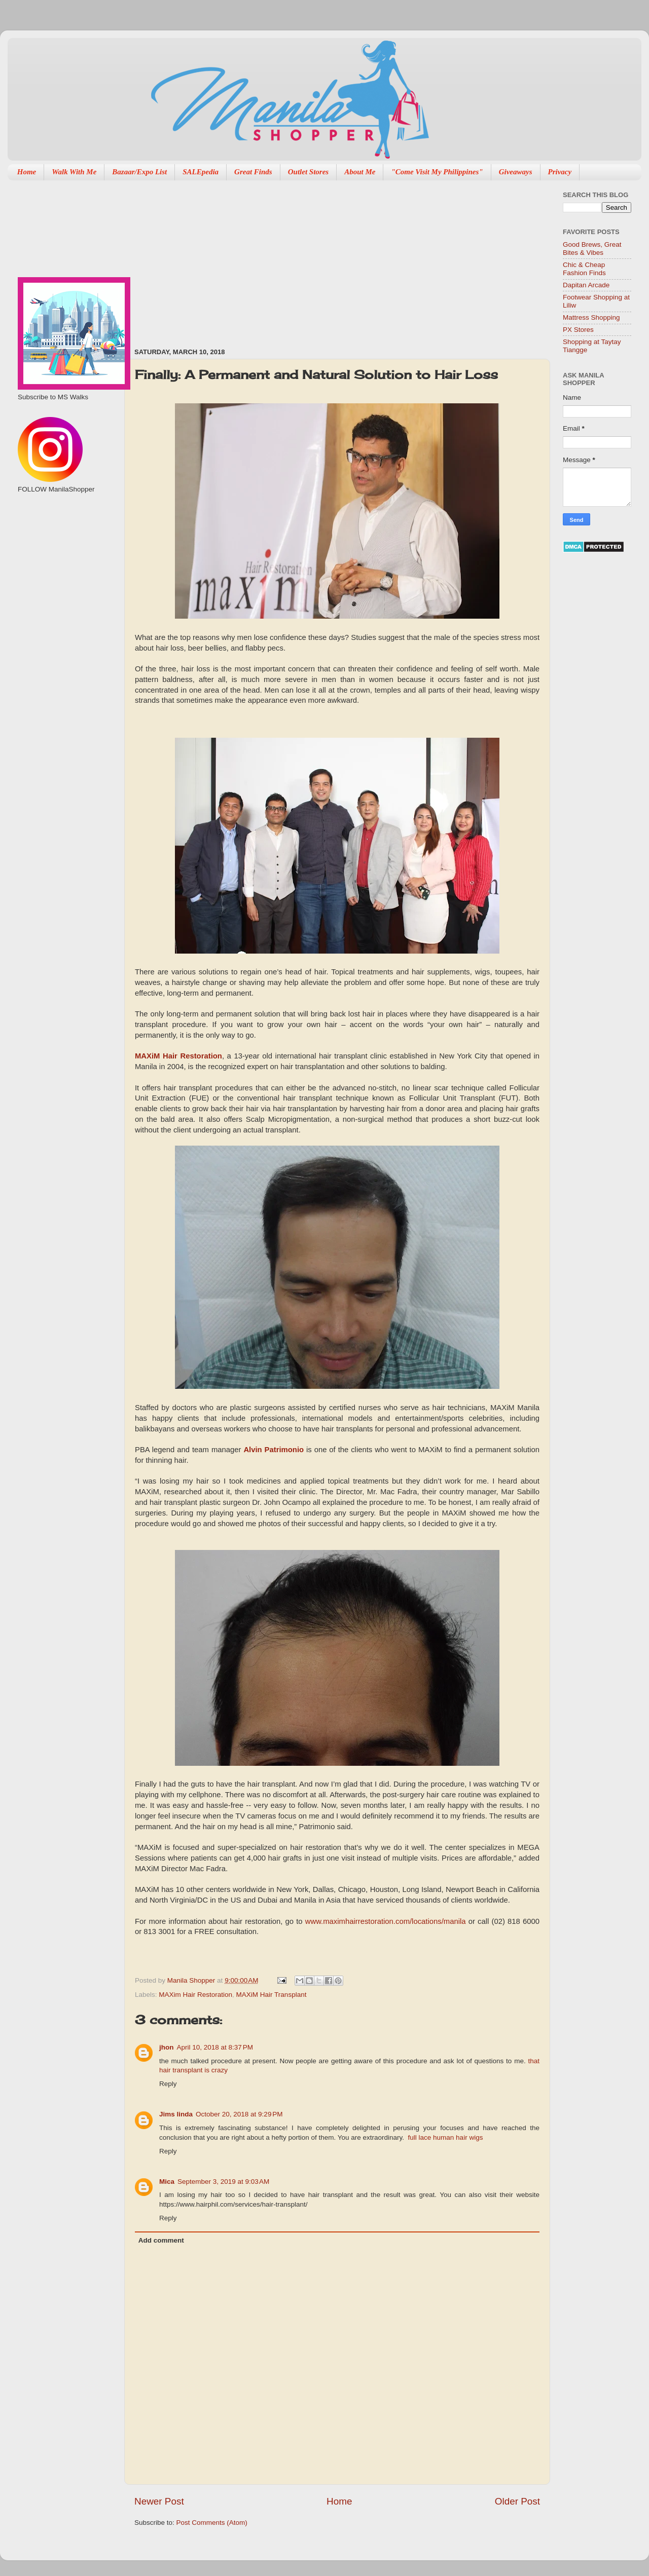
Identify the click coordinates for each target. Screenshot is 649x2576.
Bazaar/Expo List (139, 172)
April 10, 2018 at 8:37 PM (215, 2047)
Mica (166, 2181)
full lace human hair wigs (445, 2137)
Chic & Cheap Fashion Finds (584, 269)
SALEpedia (201, 172)
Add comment (161, 2240)
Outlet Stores (308, 172)
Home (27, 172)
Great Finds (253, 172)
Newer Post (159, 2501)
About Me (359, 172)
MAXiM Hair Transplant (271, 1994)
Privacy (560, 172)
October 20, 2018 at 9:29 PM (239, 2114)
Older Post (517, 2501)
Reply (168, 2084)
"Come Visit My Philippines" (437, 172)
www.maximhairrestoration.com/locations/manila (385, 1921)
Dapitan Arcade (586, 285)
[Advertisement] (261, 259)
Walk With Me (74, 172)
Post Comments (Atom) (211, 2522)
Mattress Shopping (591, 317)
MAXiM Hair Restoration (178, 1056)
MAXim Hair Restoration (195, 1994)
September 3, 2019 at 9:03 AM (223, 2181)
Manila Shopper (192, 1980)
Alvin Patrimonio (273, 1450)
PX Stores (578, 329)
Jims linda (176, 2114)
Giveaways (515, 172)
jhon (166, 2047)
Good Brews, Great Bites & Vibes (592, 248)
